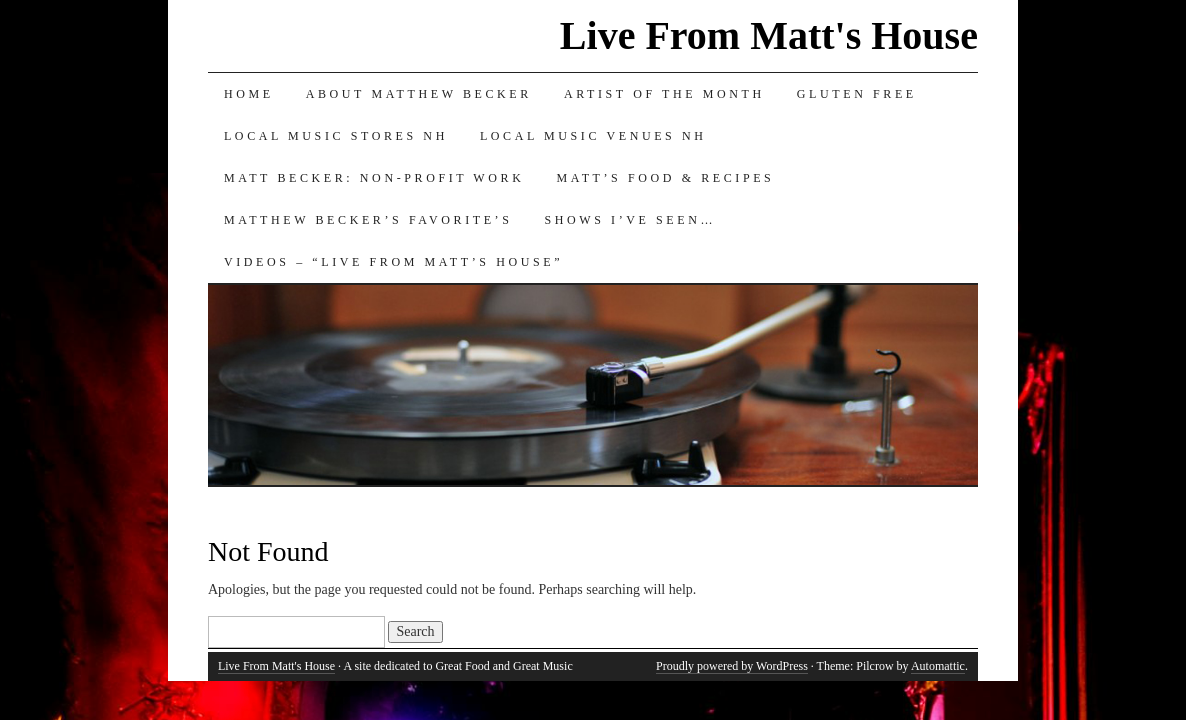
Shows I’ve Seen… (630, 220)
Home (249, 94)
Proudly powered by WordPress (732, 666)
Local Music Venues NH (593, 136)
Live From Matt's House (769, 35)
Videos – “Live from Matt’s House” (393, 262)
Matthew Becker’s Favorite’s (368, 220)
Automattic (938, 666)
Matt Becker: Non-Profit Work (374, 178)
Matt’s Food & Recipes (665, 178)
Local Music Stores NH (336, 136)
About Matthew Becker (419, 94)
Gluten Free (857, 94)
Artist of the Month (664, 94)
